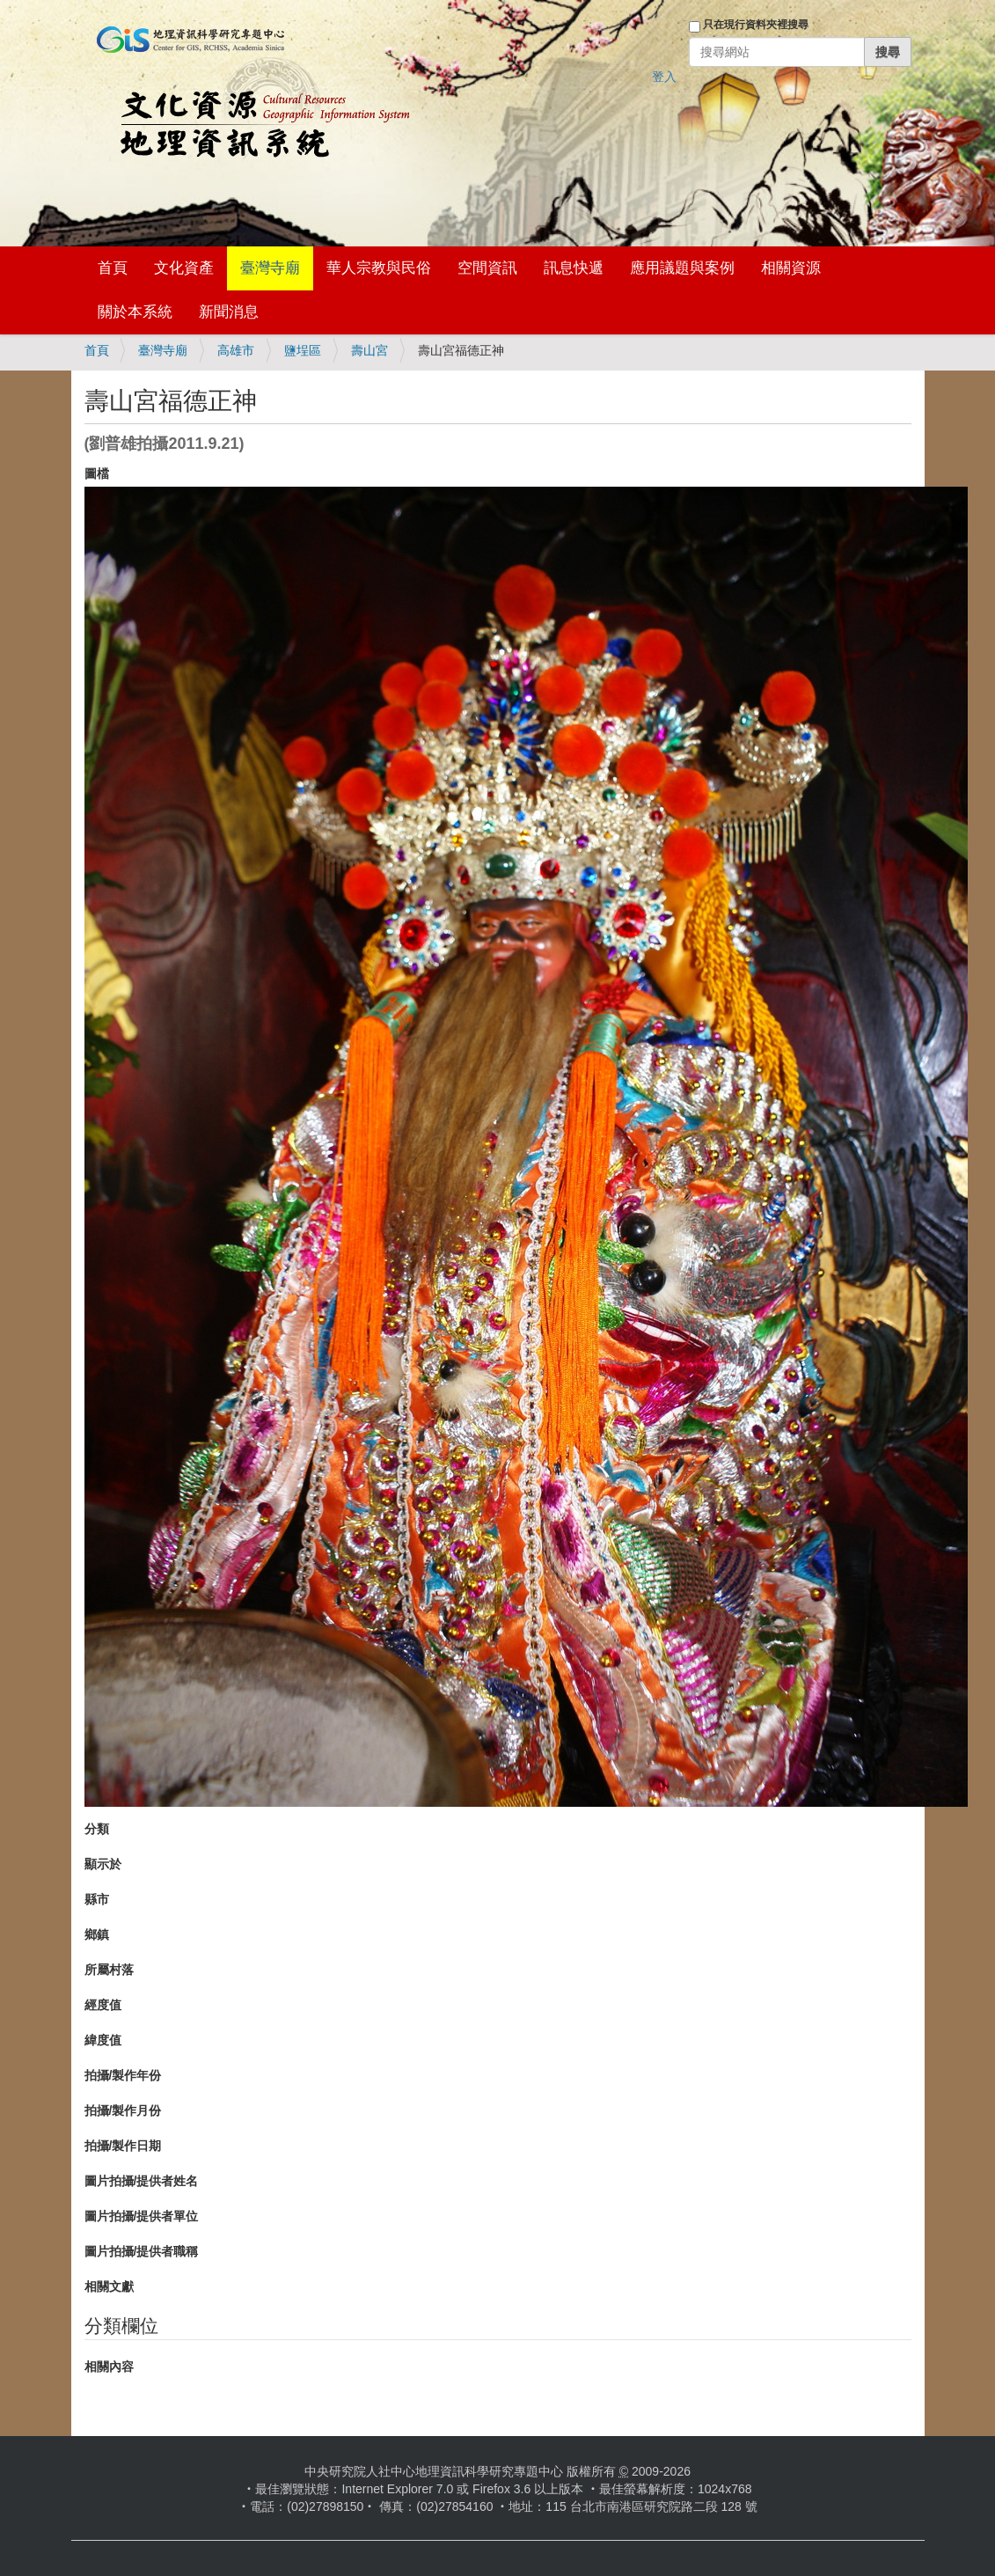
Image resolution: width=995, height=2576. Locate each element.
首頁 (113, 268)
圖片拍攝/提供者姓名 (141, 2181)
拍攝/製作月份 (123, 2110)
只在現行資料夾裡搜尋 (755, 24)
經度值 (102, 2005)
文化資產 (184, 268)
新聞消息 (229, 312)
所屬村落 (109, 1970)
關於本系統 (135, 312)
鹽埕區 (302, 350)
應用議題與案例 (682, 268)
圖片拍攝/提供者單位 (141, 2216)
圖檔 (96, 473)
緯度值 (102, 2040)
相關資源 (791, 268)
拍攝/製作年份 (123, 2075)
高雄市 (235, 350)
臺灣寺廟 (270, 268)
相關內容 (109, 2366)
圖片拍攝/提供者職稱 (141, 2251)
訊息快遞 (574, 268)
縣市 (96, 1899)
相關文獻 (109, 2286)
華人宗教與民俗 (378, 268)
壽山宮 (369, 350)
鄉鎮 (96, 1934)
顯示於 (102, 1864)
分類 (96, 1829)
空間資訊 (487, 268)
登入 (664, 77)
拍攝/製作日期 (123, 2146)
